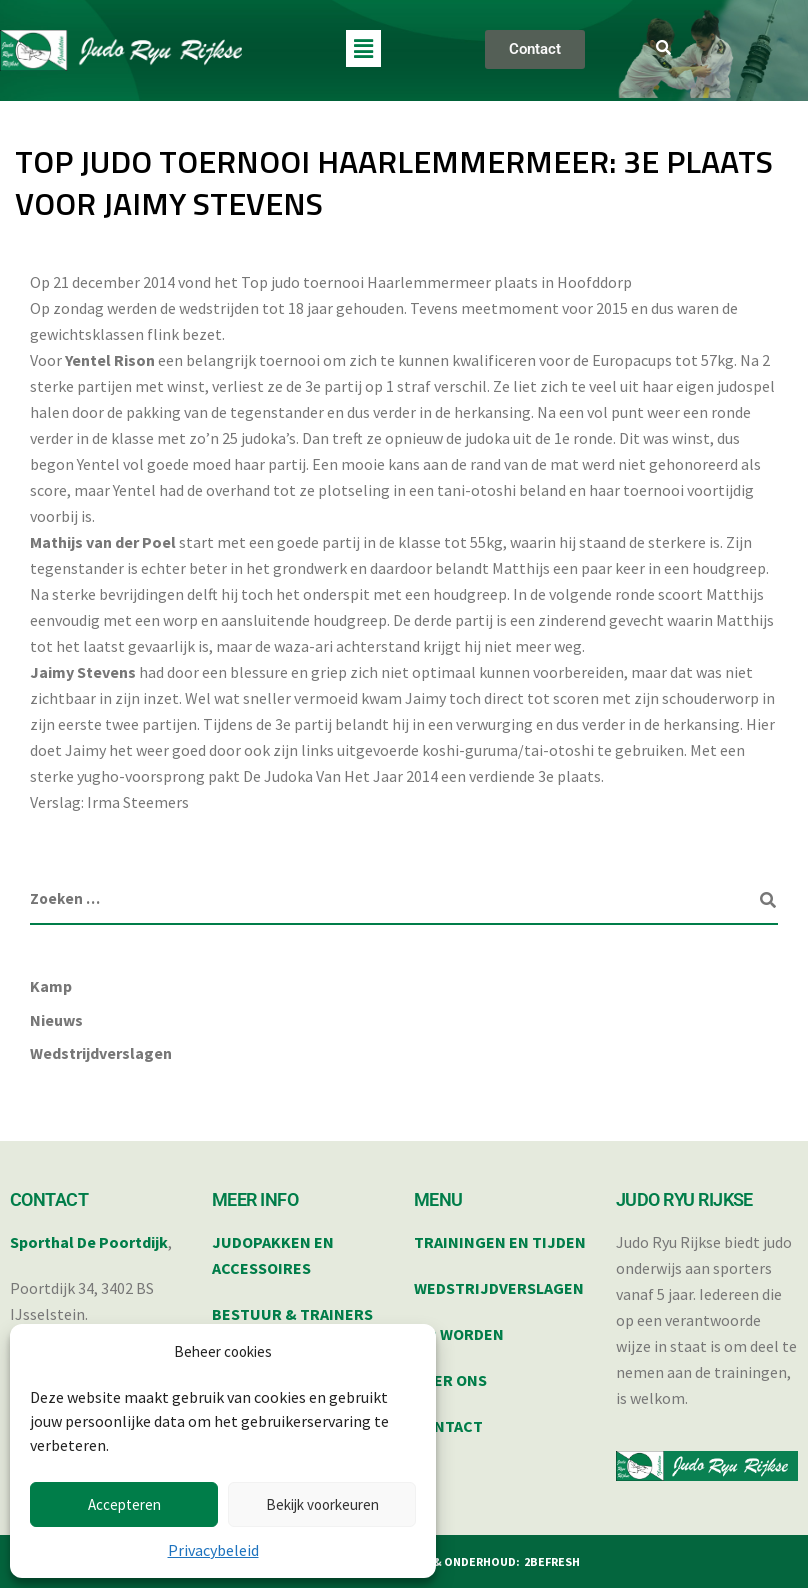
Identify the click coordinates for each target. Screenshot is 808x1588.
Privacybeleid (213, 1550)
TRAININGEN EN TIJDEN (500, 1242)
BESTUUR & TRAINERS (292, 1314)
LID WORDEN (459, 1334)
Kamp (51, 986)
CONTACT (448, 1426)
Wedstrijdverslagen (101, 1053)
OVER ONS (450, 1380)
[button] (363, 48)
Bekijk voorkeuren (322, 1504)
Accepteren (124, 1504)
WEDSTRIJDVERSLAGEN (499, 1288)
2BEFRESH (552, 1561)
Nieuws (56, 1020)
